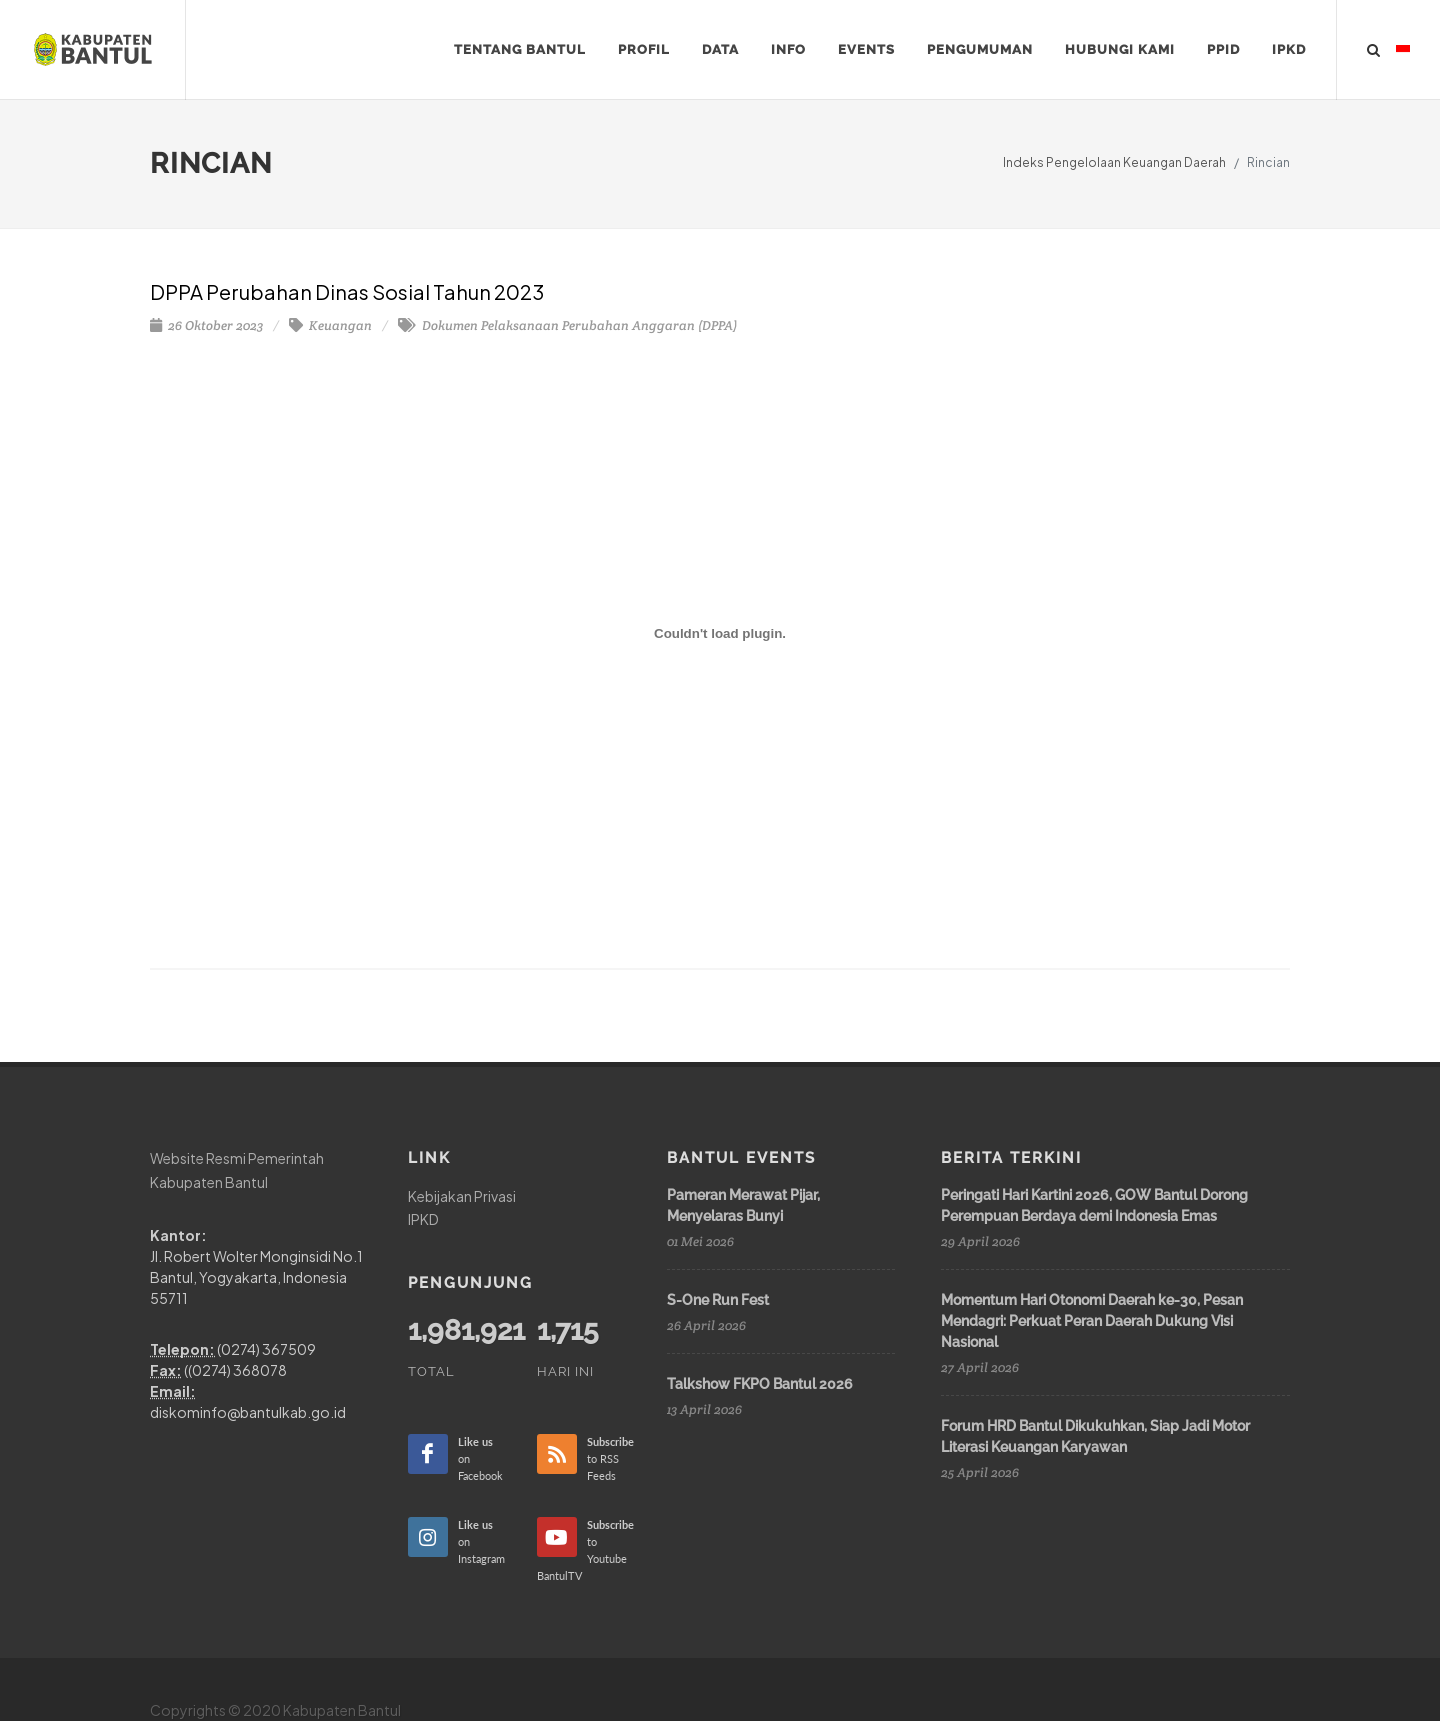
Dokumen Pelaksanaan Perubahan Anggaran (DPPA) (567, 325)
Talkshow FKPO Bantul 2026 (760, 1384)
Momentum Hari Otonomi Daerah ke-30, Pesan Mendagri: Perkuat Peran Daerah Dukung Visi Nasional (1092, 1321)
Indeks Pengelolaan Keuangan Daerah (1114, 162)
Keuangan (330, 325)
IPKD (423, 1219)
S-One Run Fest (718, 1300)
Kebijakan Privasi (462, 1196)
